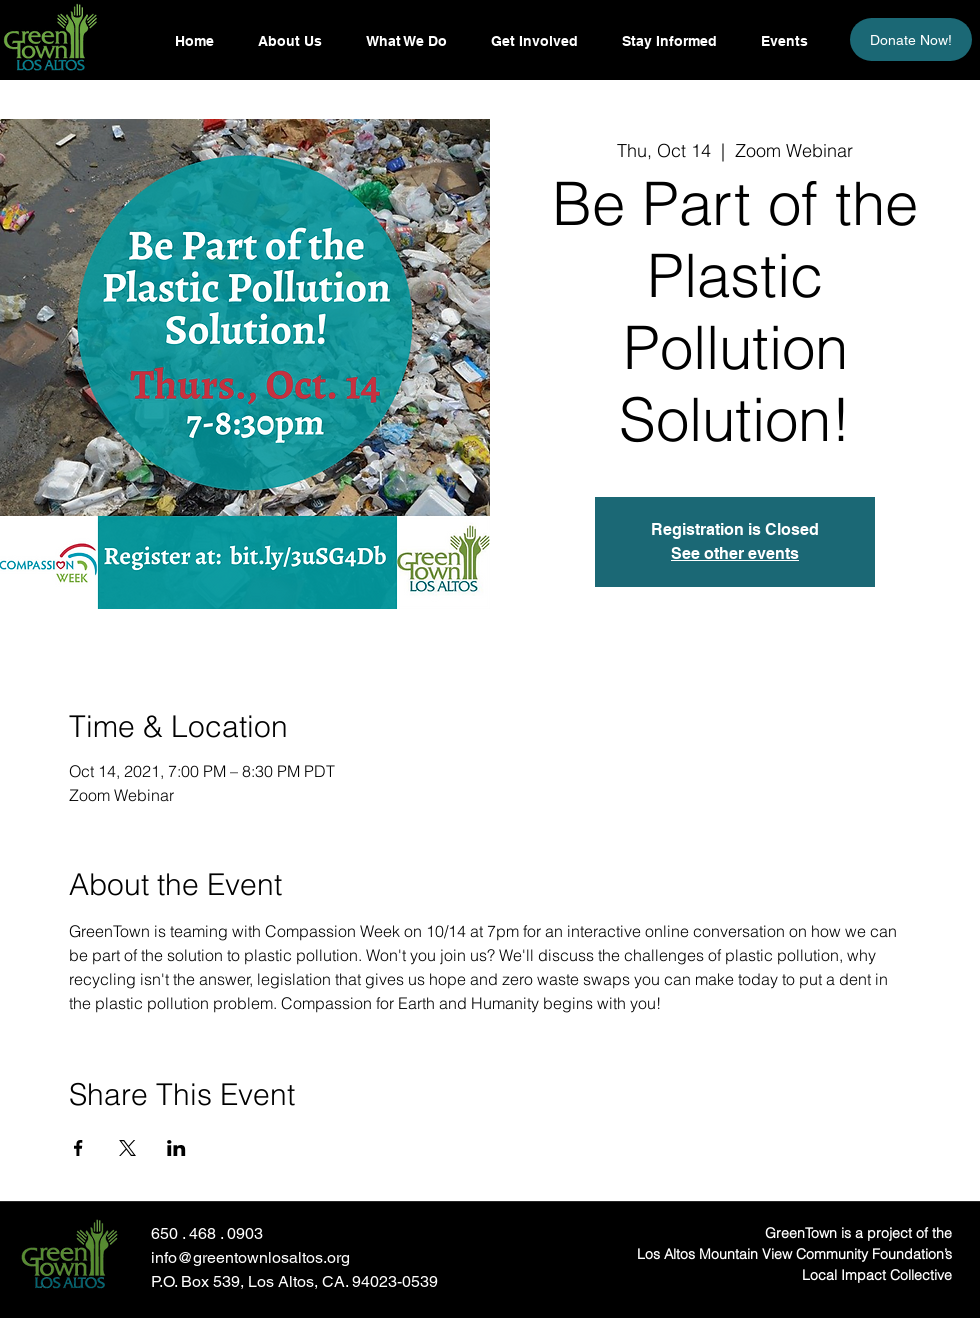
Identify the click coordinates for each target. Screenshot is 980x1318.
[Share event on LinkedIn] (176, 1148)
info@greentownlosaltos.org (250, 1257)
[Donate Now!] (911, 39)
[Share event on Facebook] (78, 1148)
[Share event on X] (127, 1148)
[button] (668, 41)
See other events (735, 553)
